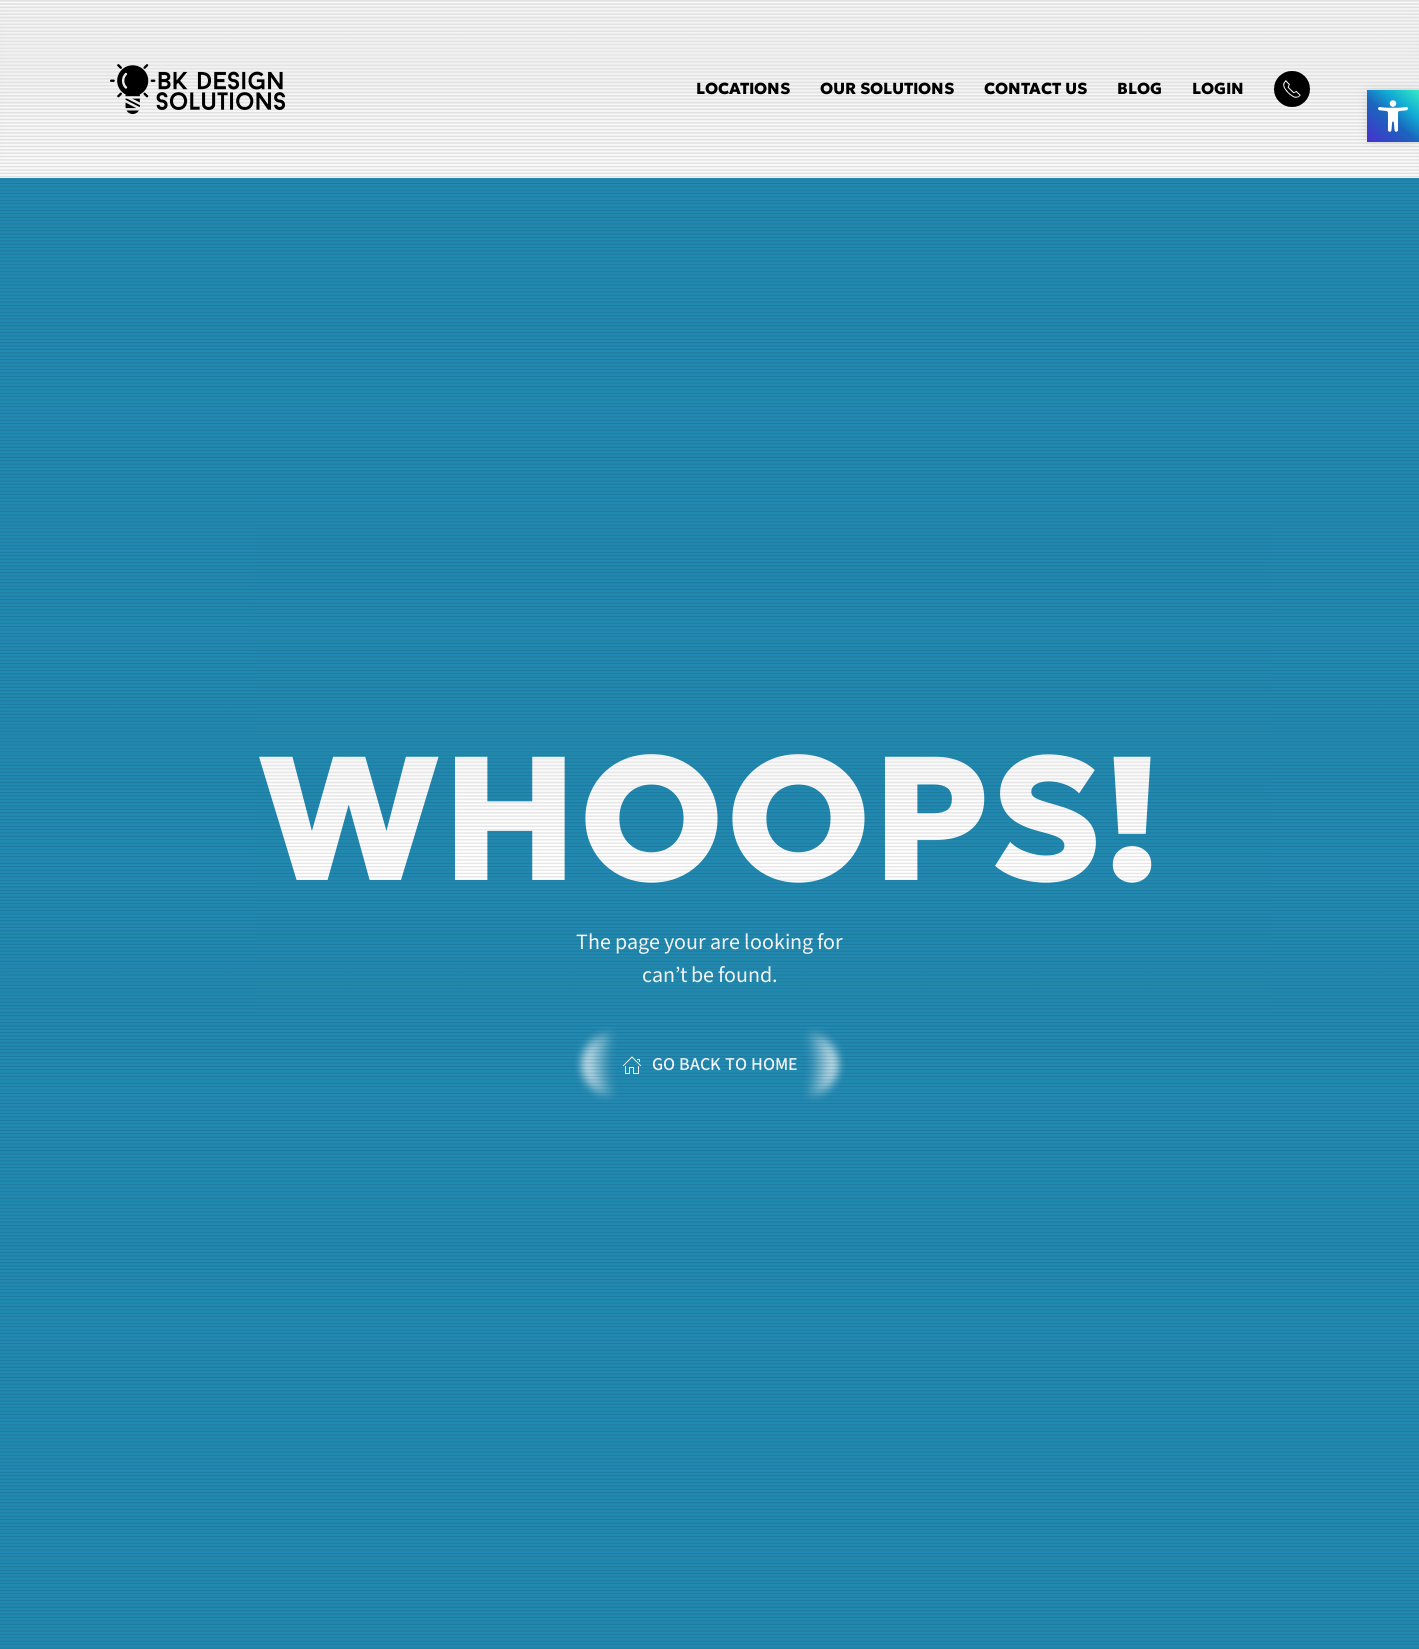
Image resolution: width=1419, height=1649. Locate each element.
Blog (1139, 88)
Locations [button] (743, 88)
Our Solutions (887, 88)
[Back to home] (197, 89)
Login (1218, 88)
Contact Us (1035, 88)
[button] (1393, 116)
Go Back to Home (710, 1064)
